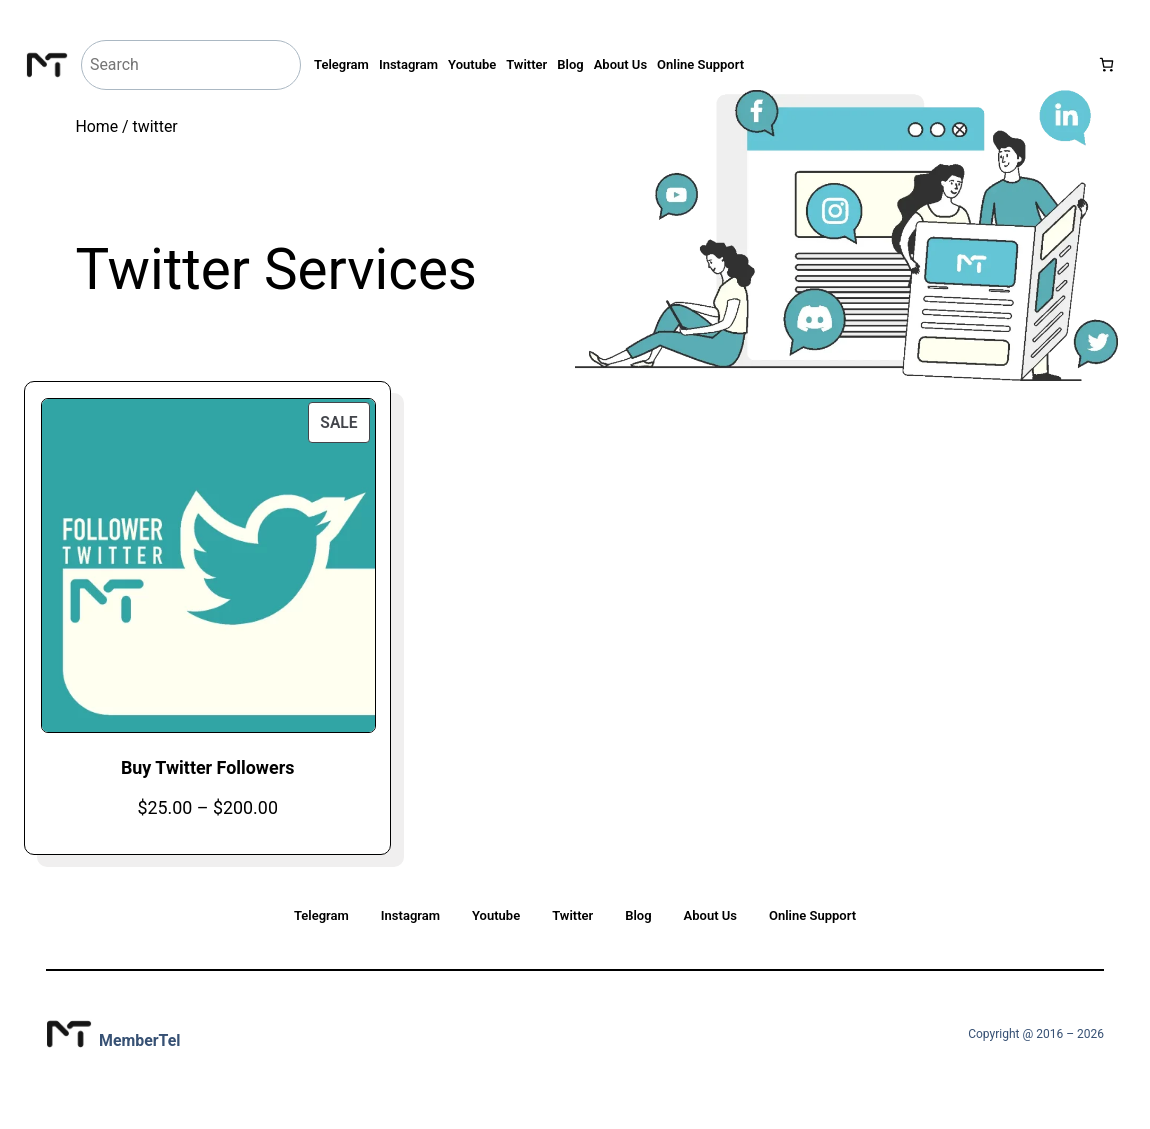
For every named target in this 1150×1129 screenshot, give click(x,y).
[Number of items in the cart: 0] (1106, 64)
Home (96, 126)
